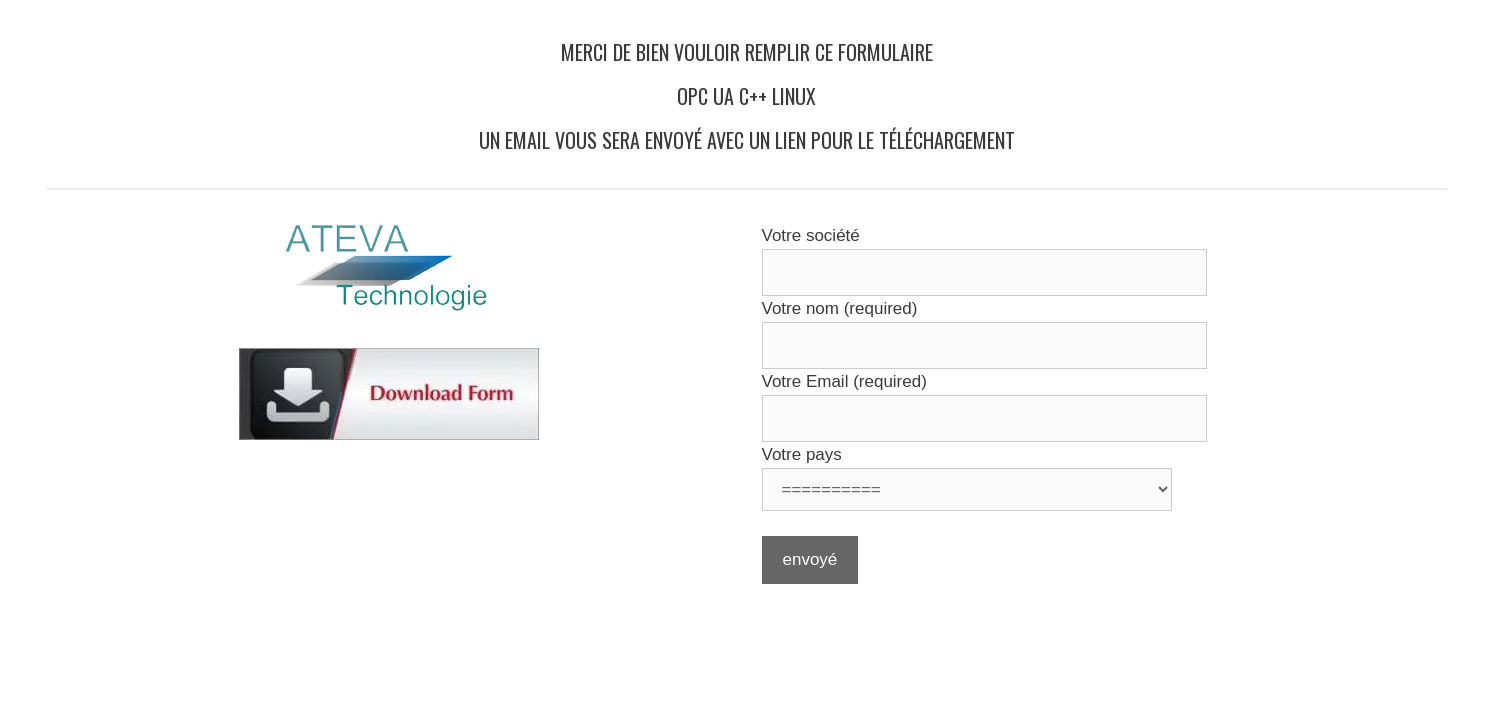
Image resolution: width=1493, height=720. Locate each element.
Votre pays (802, 454)
